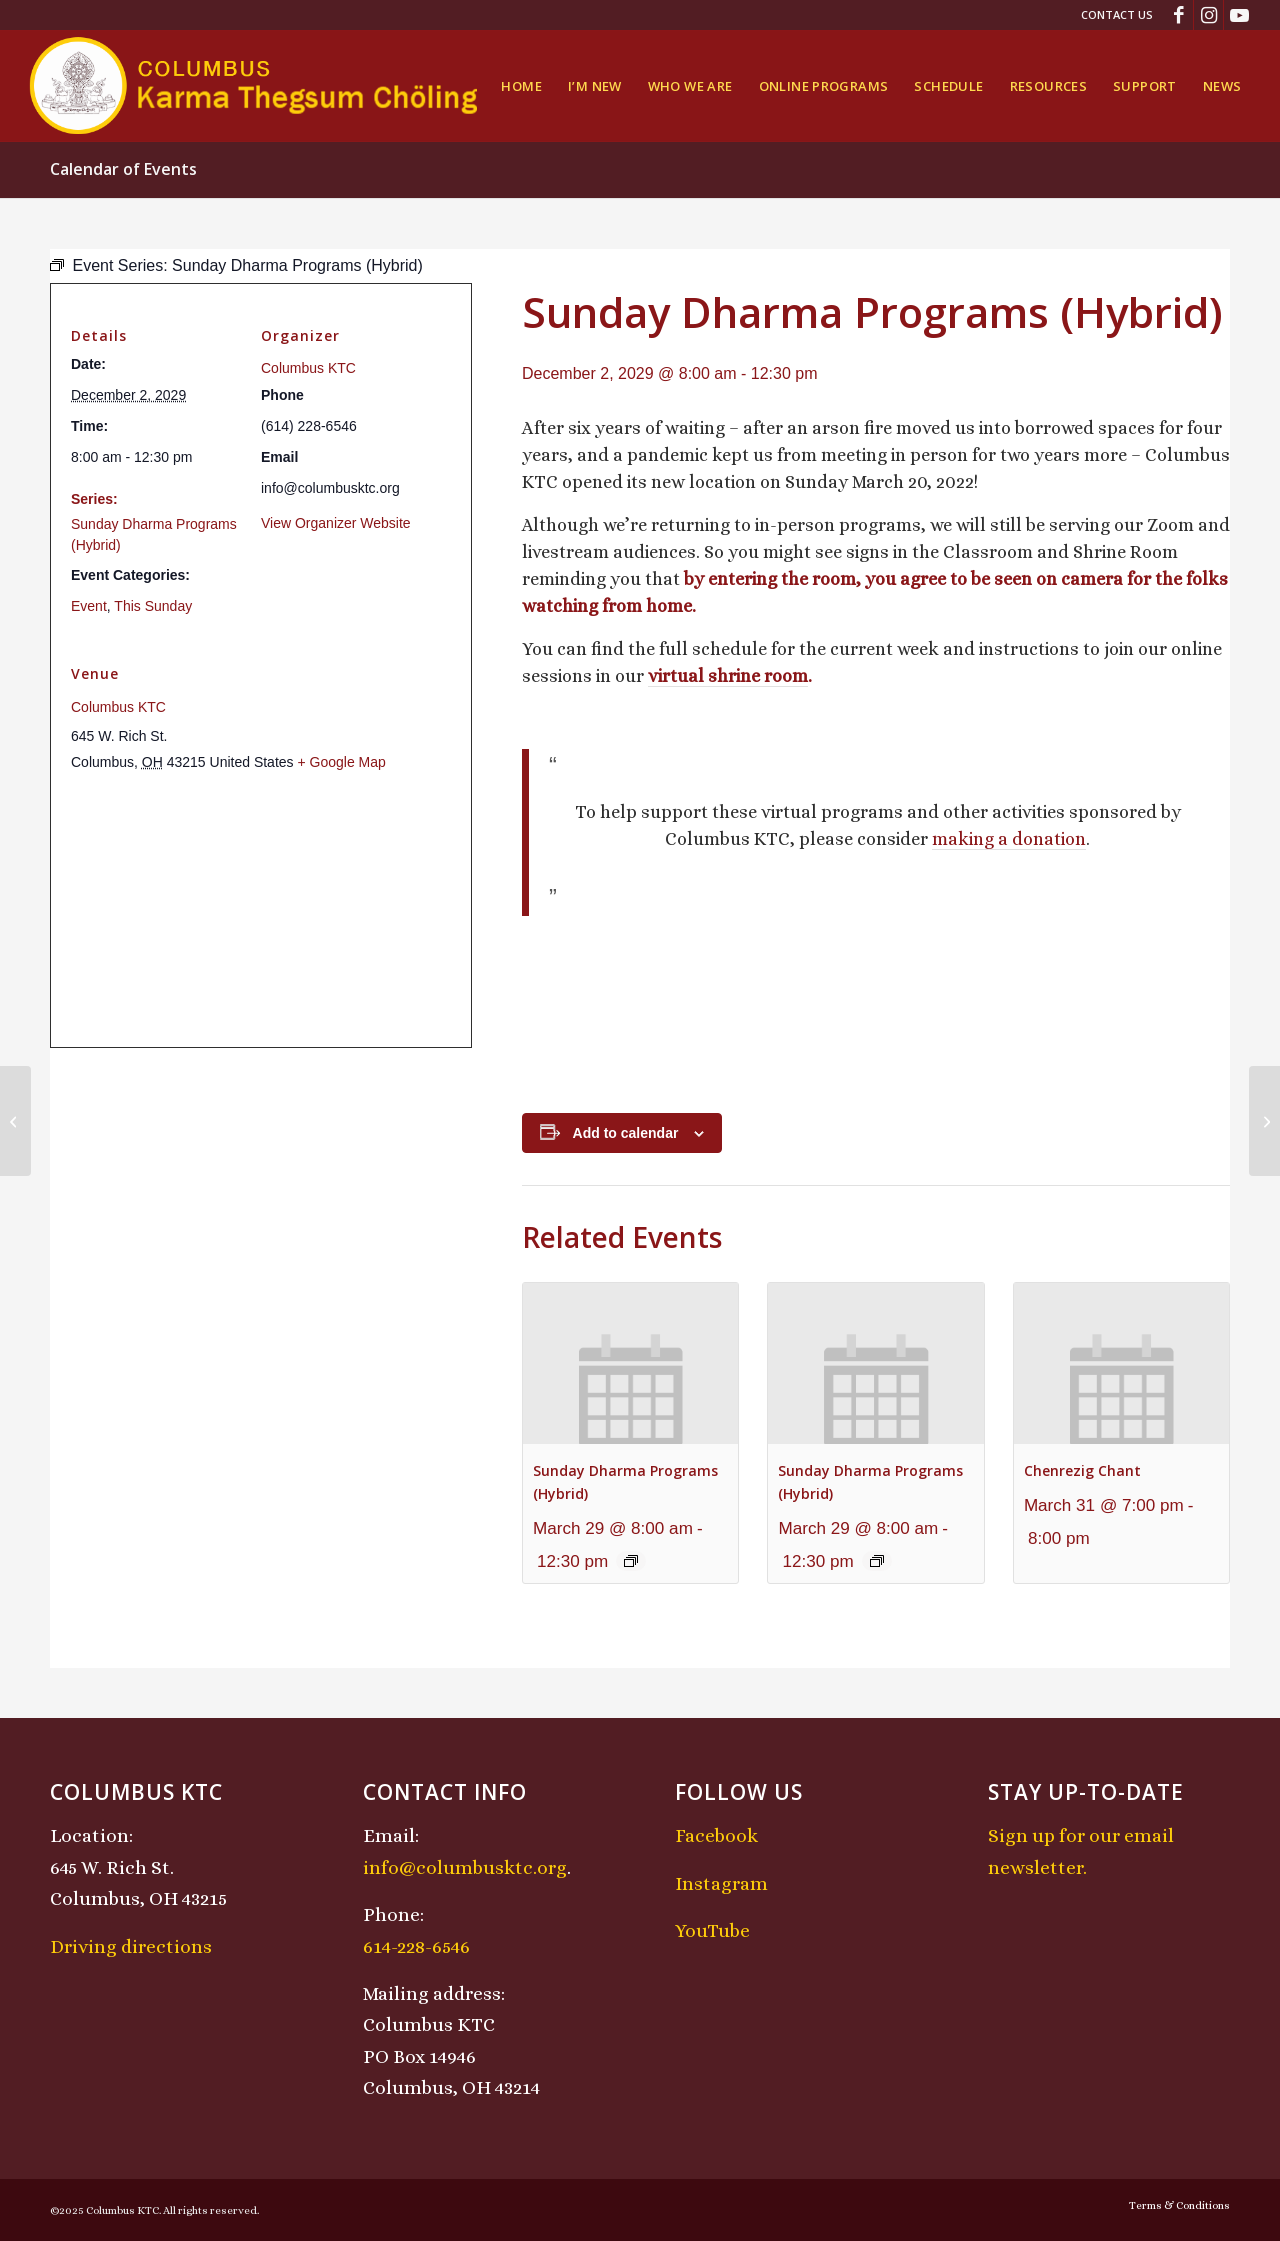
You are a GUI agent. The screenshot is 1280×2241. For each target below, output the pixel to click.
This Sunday (153, 606)
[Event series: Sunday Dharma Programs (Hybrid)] (631, 1561)
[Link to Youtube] (1239, 15)
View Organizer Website (336, 523)
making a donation (1009, 839)
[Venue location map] (261, 910)
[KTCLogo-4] (255, 86)
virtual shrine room (728, 676)
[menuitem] (1112, 15)
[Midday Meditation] (15, 1121)
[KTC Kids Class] (1264, 1121)
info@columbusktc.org (465, 1867)
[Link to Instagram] (1208, 15)
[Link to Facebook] (1178, 15)
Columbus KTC (308, 368)
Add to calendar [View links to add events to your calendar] (626, 1133)
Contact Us (1117, 14)
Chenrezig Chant (1082, 1470)
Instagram (721, 1883)
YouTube (712, 1930)
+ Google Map (341, 762)
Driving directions (131, 1946)
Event (89, 606)
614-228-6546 (416, 1946)
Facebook (716, 1835)
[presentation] (630, 1363)
